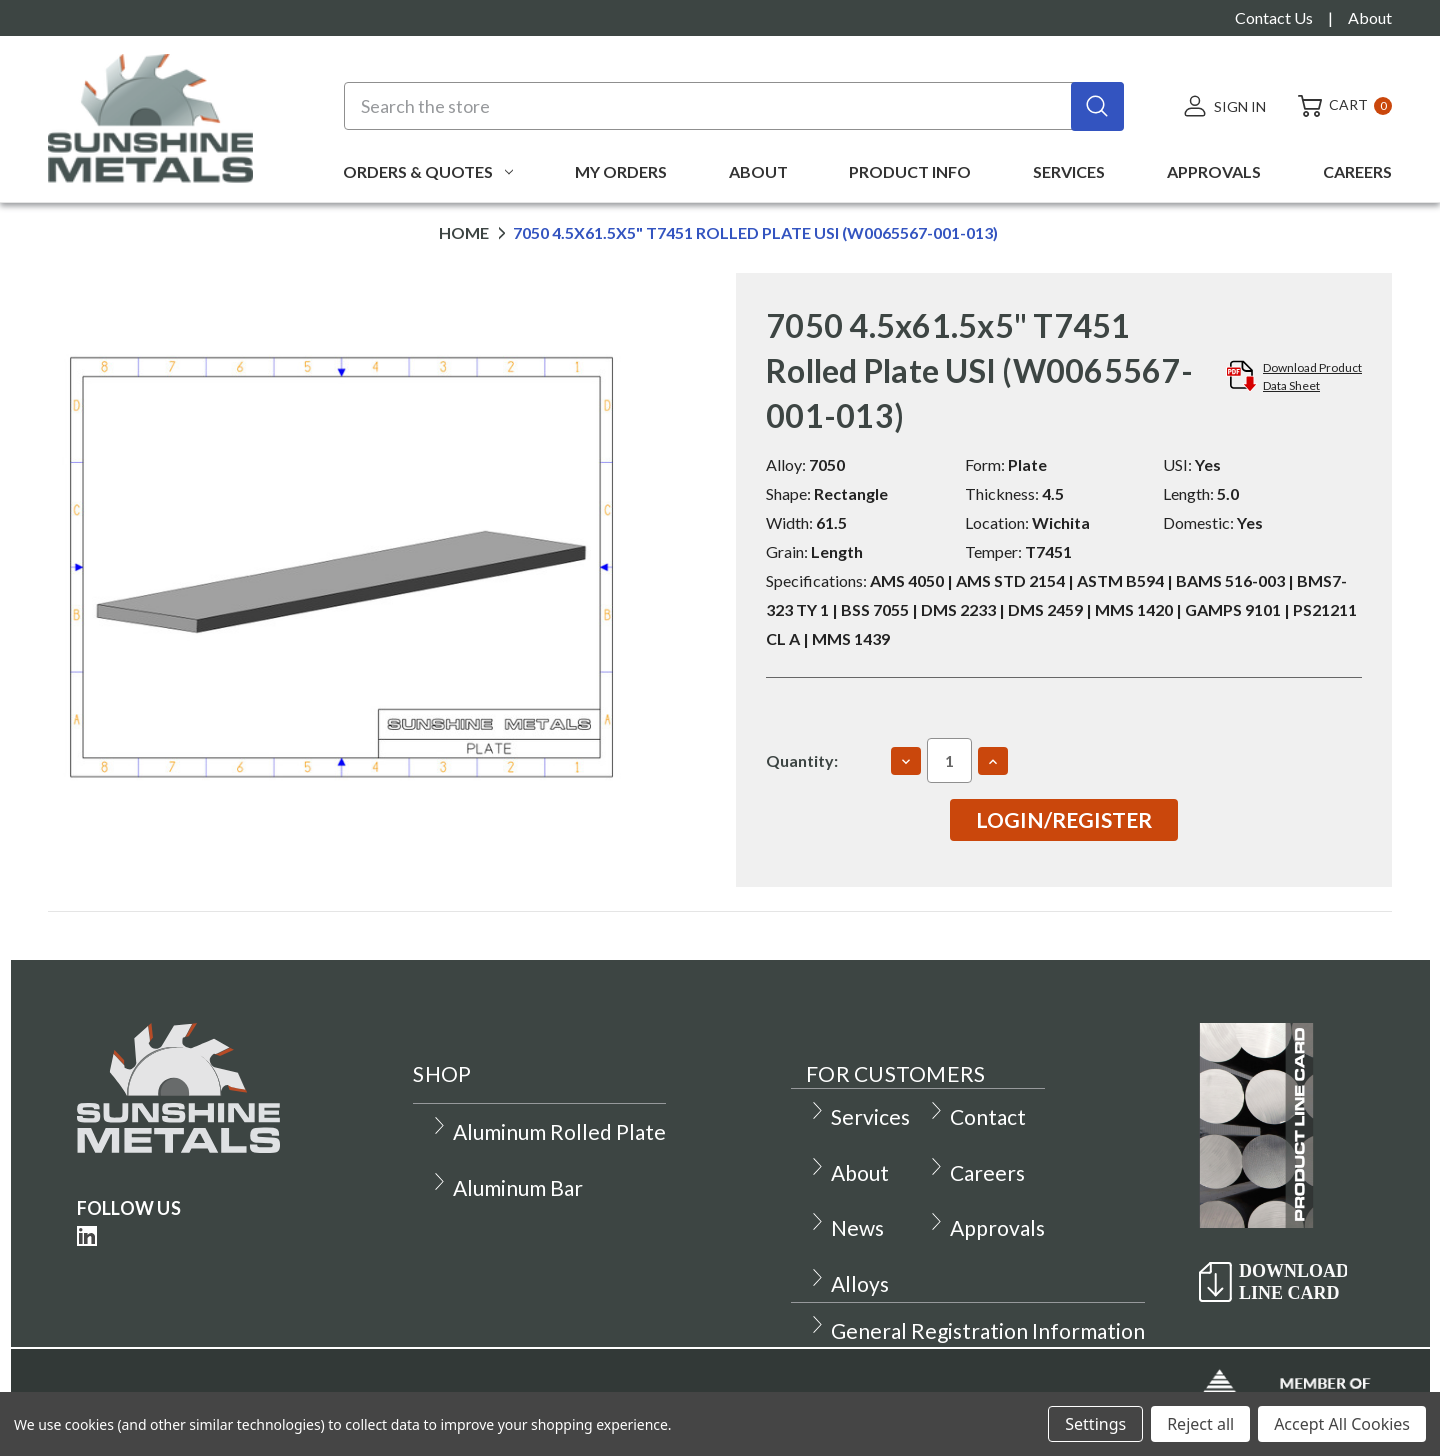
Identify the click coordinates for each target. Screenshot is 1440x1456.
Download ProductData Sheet (1312, 376)
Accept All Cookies (1342, 1424)
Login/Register (1064, 819)
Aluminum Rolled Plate (548, 1131)
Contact (976, 1116)
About (1370, 17)
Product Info (910, 171)
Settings (1095, 1424)
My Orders (621, 171)
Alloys (848, 1283)
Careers (1357, 171)
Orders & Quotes (428, 171)
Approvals (1214, 171)
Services (1069, 171)
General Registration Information (976, 1330)
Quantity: (802, 760)
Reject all (1200, 1424)
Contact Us (1274, 17)
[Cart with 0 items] (1337, 106)
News (846, 1227)
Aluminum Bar (506, 1187)
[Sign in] (1224, 106)
